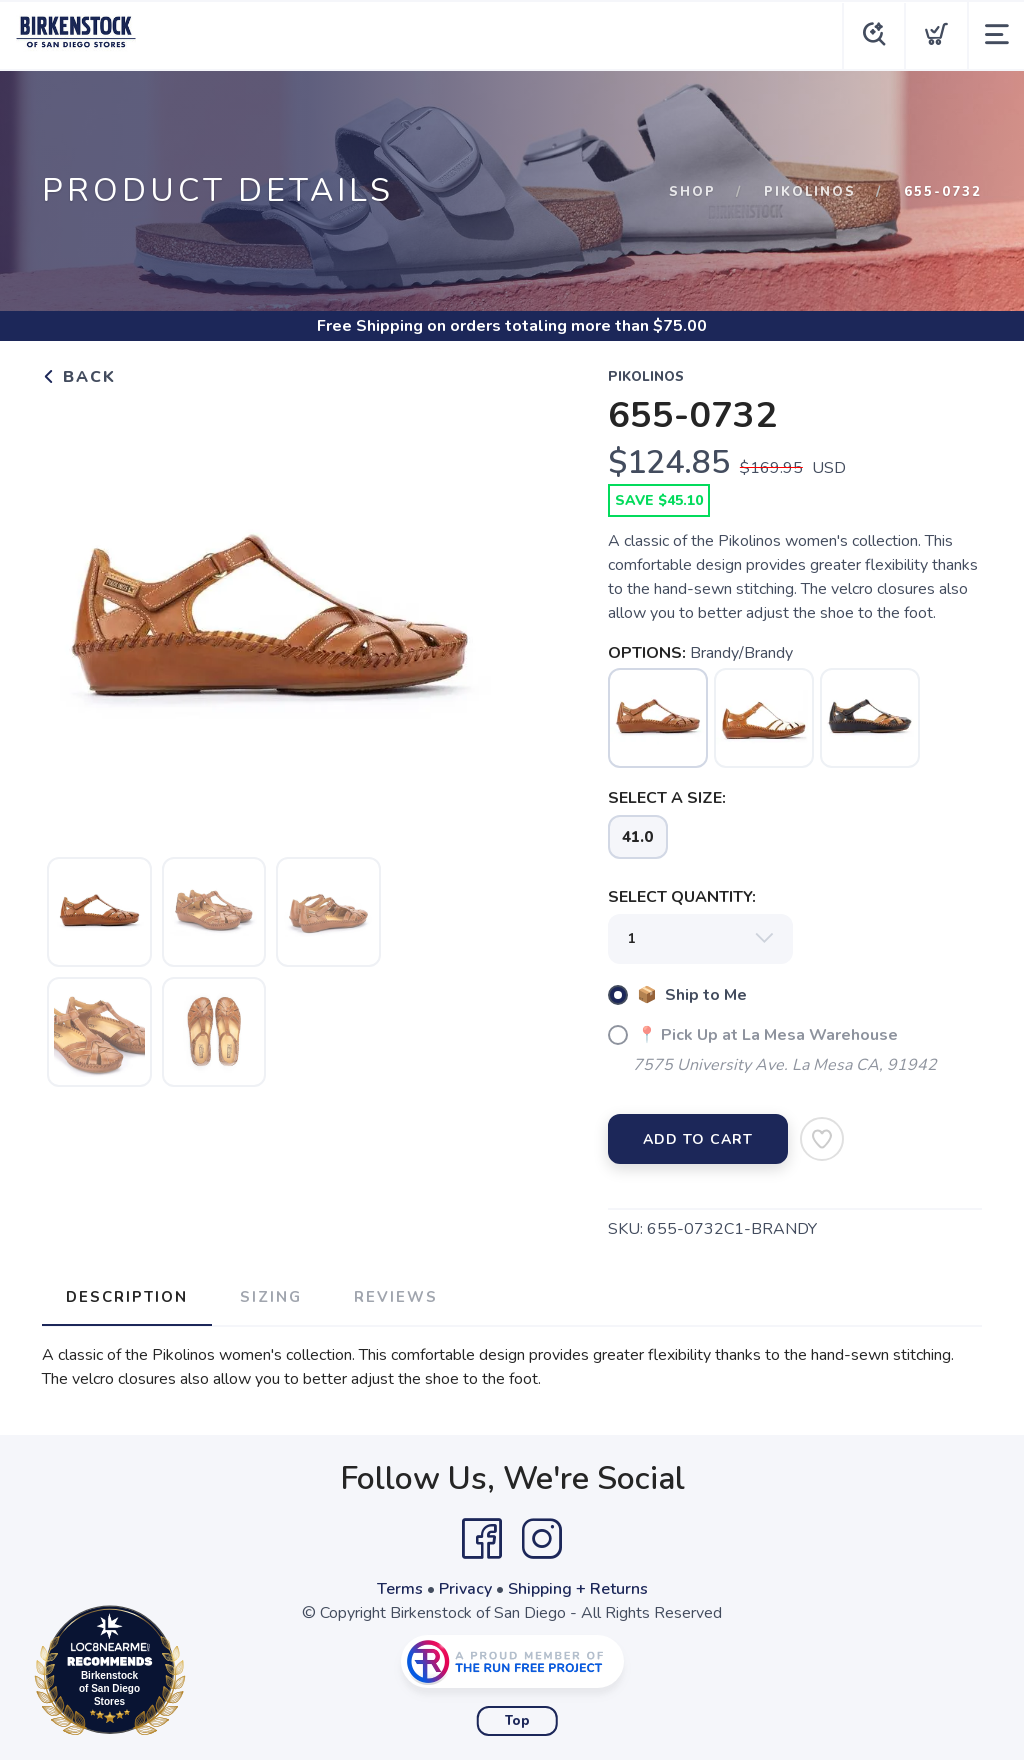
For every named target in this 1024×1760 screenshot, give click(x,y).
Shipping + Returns (578, 1589)
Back (79, 377)
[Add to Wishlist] (822, 1139)
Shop (692, 192)
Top (517, 1721)
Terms (400, 1589)
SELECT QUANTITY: (682, 897)
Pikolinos (810, 192)
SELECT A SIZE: (667, 798)
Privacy (465, 1589)
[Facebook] (482, 1539)
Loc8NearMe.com (197, 1674)
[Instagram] (542, 1539)
